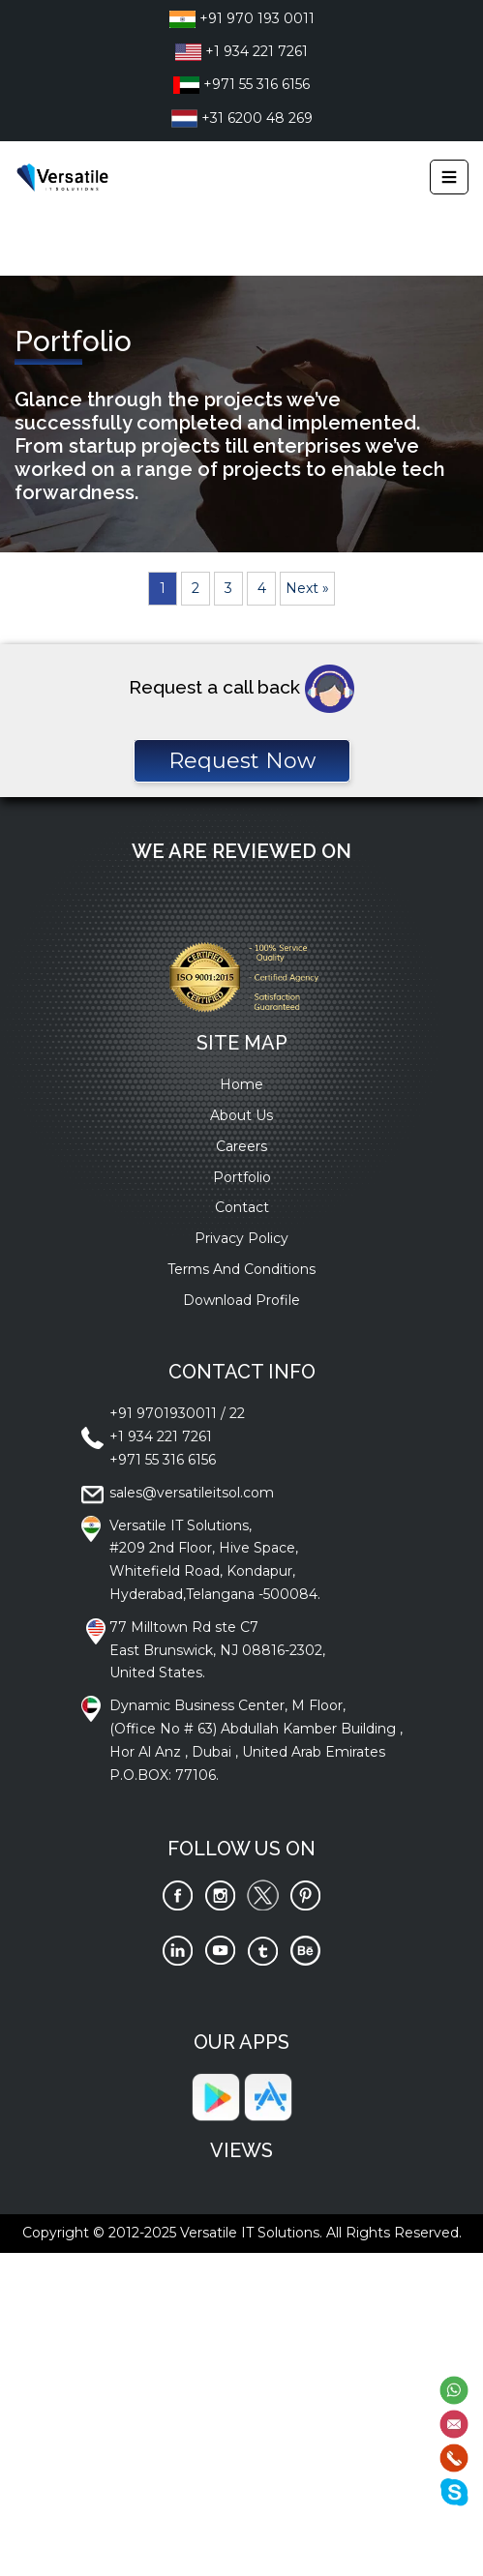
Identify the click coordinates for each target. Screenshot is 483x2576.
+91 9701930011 (163, 1413)
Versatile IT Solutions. (251, 2232)
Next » (307, 588)
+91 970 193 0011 (242, 18)
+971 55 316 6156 (241, 84)
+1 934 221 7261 (241, 51)
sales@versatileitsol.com (191, 1492)
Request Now (242, 761)
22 (237, 1413)
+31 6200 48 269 (242, 118)
